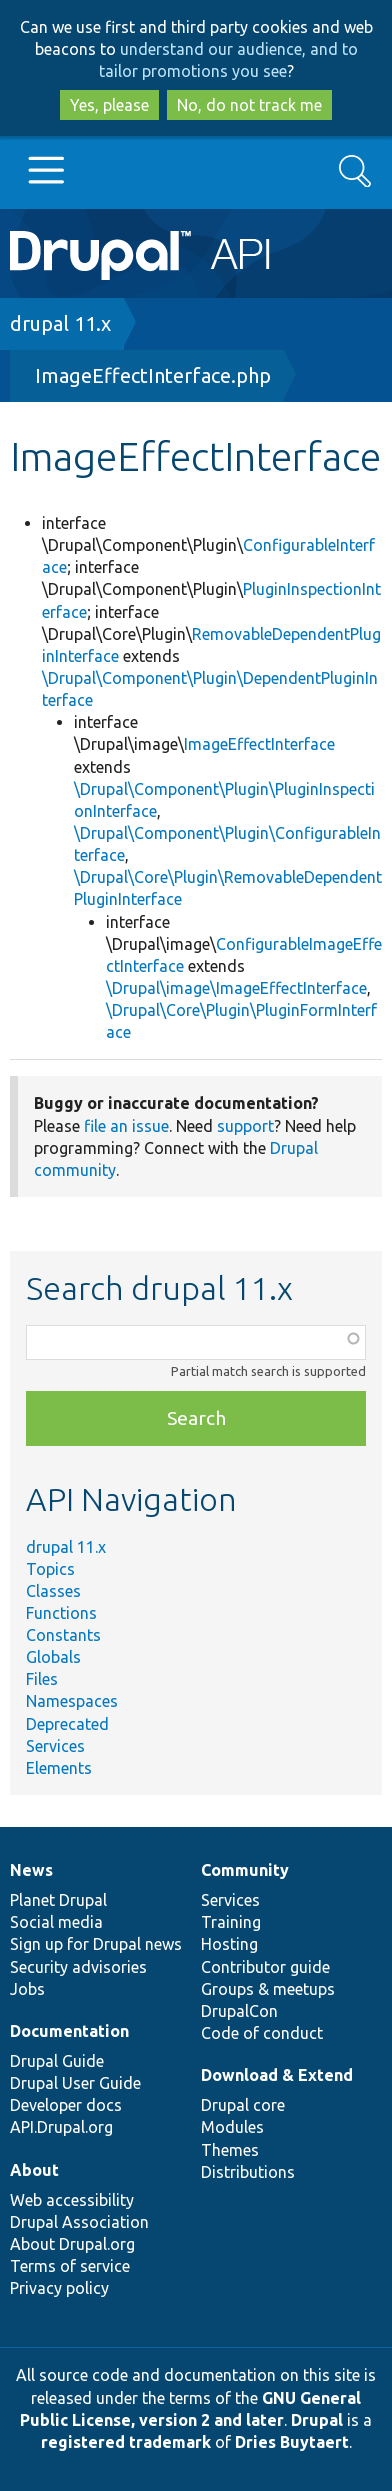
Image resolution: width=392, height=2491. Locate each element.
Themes (230, 2150)
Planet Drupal (58, 1900)
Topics (50, 1569)
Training (231, 1922)
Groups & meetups (268, 1989)
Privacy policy (59, 2288)
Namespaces (72, 1701)
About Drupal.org (72, 2244)
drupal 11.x (60, 323)
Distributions (248, 2172)
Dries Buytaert (292, 2442)
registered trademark (126, 2442)
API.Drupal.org (61, 2127)
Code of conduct (262, 2033)
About (34, 2170)
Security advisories (78, 1967)
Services (55, 1746)
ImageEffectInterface (259, 744)
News (31, 1870)
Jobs (27, 1989)
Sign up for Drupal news (96, 1944)
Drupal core (243, 2105)
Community (245, 1870)
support (245, 1126)
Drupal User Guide (75, 2083)
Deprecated (67, 1724)
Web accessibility (72, 2200)
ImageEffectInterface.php (153, 375)
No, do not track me (249, 105)
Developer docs (66, 2105)
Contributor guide (265, 1967)
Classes (53, 1591)
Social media (56, 1922)
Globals (53, 1657)
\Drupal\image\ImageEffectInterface (236, 988)
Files (42, 1679)
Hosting (229, 1944)
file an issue (126, 1126)
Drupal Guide (57, 2061)
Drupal (317, 2420)
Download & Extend (277, 2075)
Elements (59, 1768)
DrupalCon (239, 2011)
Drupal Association (79, 2222)
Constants (63, 1635)
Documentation (69, 2031)
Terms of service (70, 2266)
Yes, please (109, 105)
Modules (232, 2127)
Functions (61, 1613)
